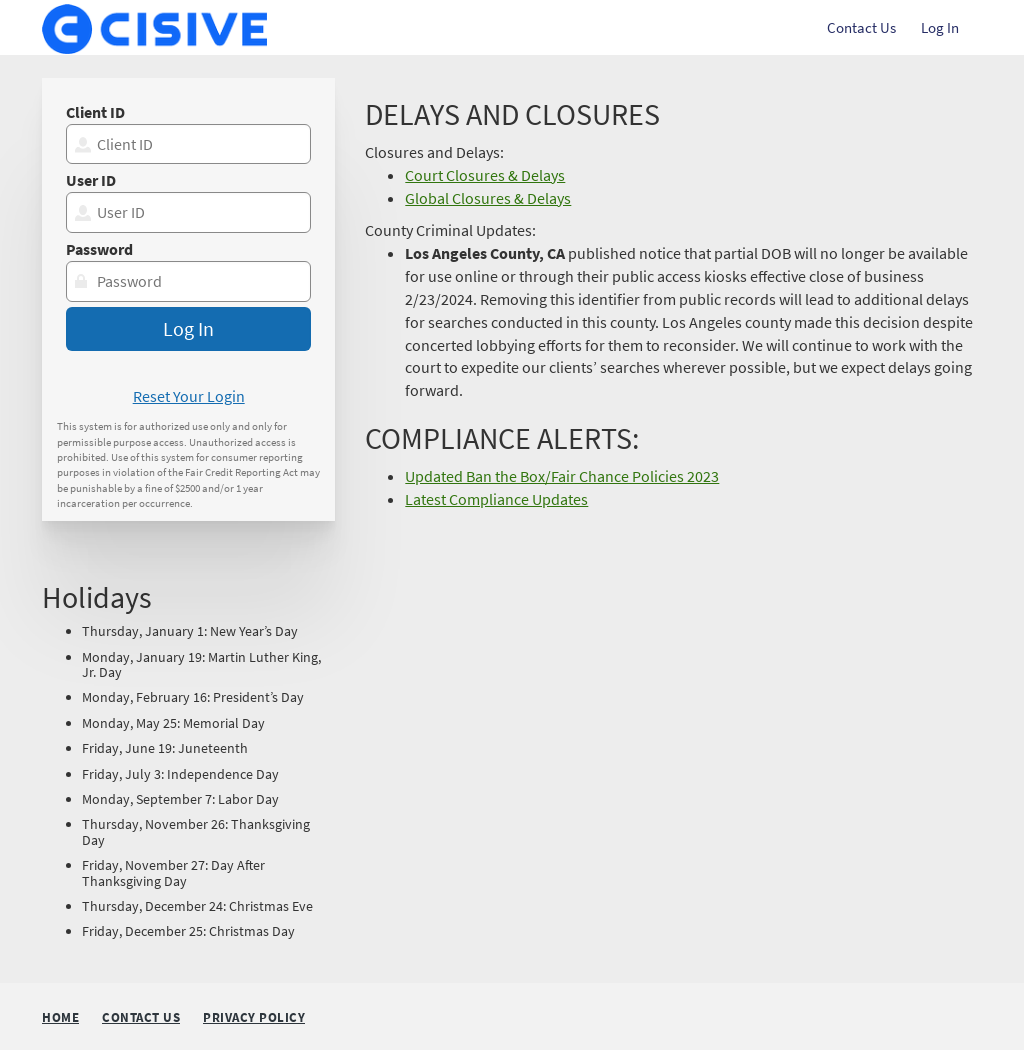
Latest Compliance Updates (496, 499)
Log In (940, 27)
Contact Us (861, 27)
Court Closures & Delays (485, 175)
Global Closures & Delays (488, 198)
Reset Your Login (189, 396)
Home (60, 1017)
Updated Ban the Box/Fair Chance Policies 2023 (562, 476)
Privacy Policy (254, 1018)
